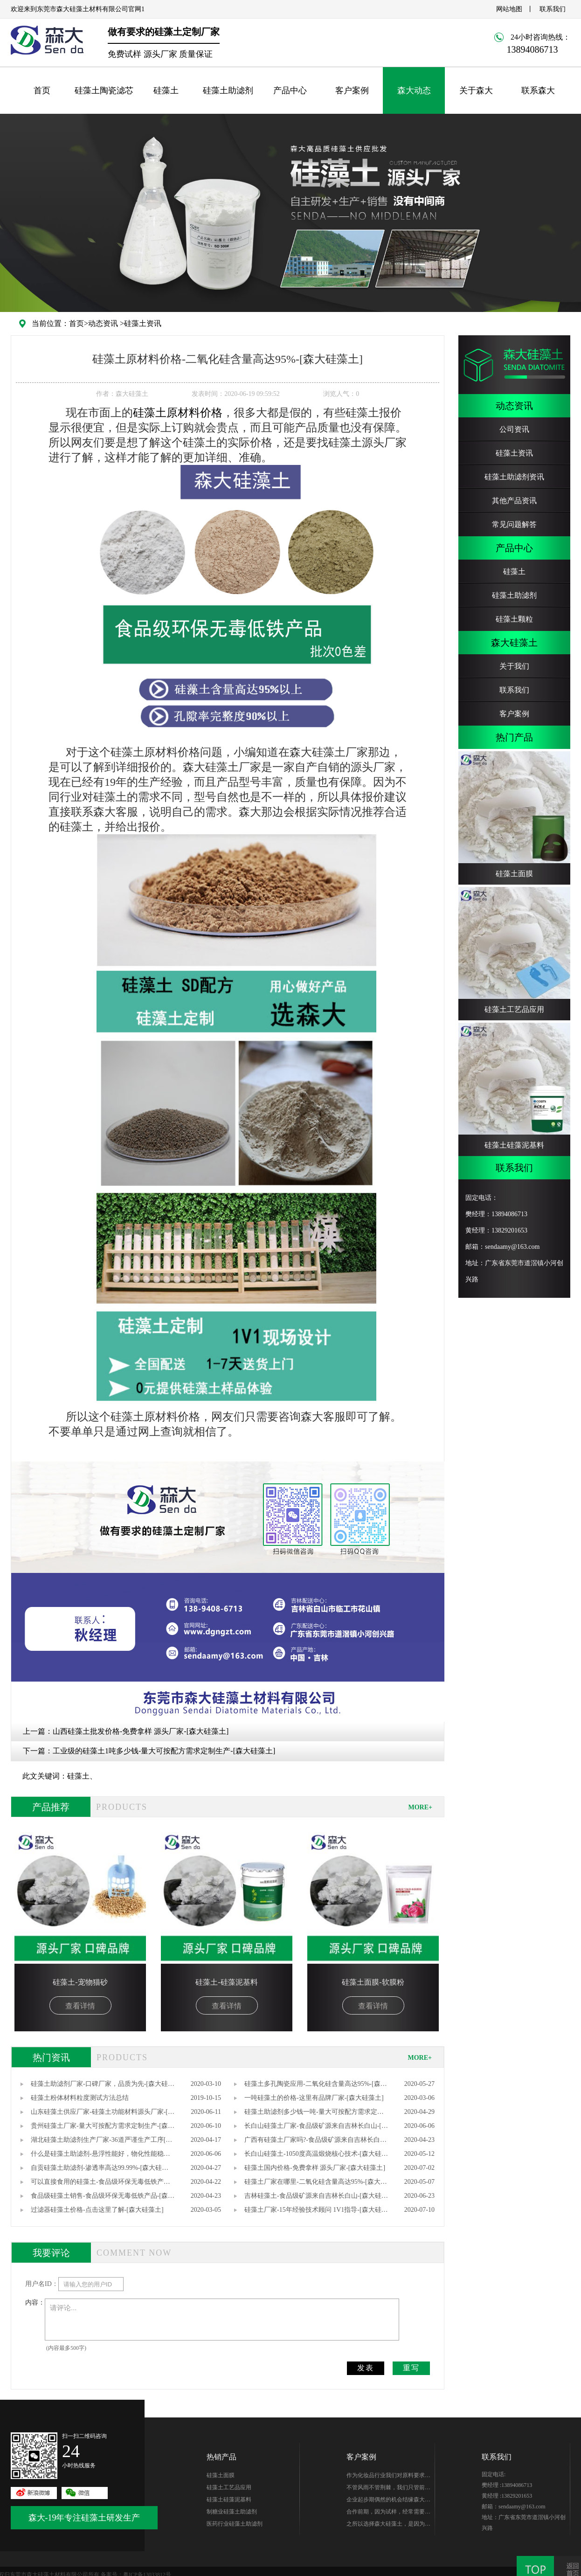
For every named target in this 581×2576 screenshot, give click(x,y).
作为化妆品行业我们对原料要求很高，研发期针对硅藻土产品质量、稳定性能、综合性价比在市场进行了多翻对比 (388, 2476)
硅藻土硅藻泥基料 (229, 2499)
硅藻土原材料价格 (177, 413)
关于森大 (476, 90)
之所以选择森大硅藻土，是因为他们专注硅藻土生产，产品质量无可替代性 (388, 2525)
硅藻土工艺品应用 (229, 2487)
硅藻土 (166, 90)
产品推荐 (50, 1807)
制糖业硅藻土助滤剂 (232, 2511)
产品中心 (290, 90)
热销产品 (221, 2457)
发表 (365, 2368)
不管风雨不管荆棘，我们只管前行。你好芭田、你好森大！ (385, 2488)
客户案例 (352, 90)
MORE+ (420, 1807)
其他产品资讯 (514, 501)
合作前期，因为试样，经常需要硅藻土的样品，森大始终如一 (388, 2513)
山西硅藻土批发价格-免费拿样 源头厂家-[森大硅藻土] (140, 1731)
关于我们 (514, 666)
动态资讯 (103, 323)
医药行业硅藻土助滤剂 (235, 2524)
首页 (42, 90)
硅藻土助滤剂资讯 (514, 477)
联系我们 (553, 9)
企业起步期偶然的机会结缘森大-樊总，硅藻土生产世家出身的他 (386, 2501)
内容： (35, 2302)
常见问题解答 (514, 524)
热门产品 (514, 737)
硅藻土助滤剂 (228, 90)
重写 (411, 2368)
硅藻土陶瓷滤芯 (104, 90)
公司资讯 (514, 429)
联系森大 (538, 90)
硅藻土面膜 (221, 2475)
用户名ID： (41, 2283)
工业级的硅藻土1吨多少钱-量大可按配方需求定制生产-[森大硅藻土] (164, 1751)
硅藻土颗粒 (514, 619)
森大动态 (414, 90)
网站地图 (509, 9)
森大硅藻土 (514, 642)
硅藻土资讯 (142, 323)
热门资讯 (51, 2057)
